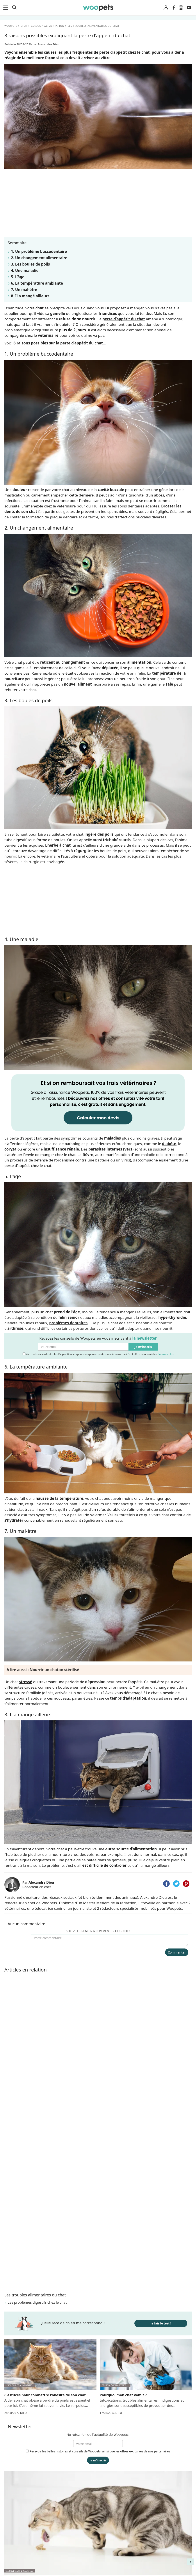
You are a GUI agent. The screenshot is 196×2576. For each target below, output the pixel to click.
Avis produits (63, 2532)
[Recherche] (14, 7)
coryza (10, 1149)
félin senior (68, 1317)
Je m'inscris (143, 1347)
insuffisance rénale (61, 1149)
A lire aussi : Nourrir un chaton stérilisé (43, 1669)
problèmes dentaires (68, 1322)
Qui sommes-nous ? (69, 2486)
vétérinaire (48, 335)
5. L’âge (17, 276)
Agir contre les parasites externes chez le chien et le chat (168, 2507)
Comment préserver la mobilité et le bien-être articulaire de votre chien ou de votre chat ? (169, 2541)
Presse (58, 2517)
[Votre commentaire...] (109, 1940)
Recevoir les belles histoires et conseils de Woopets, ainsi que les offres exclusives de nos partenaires (98, 2311)
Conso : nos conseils (22, 2517)
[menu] (6, 7)
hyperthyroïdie (172, 1317)
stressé (25, 1681)
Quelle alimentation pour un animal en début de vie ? (169, 2523)
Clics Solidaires (17, 2509)
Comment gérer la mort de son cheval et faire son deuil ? (168, 2491)
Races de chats (17, 2494)
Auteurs (59, 2494)
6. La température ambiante (37, 283)
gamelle (57, 313)
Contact (59, 2525)
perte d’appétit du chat (123, 318)
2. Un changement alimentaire (39, 257)
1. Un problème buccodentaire (39, 251)
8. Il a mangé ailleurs (30, 295)
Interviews (14, 2525)
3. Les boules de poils (30, 264)
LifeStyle (12, 2502)
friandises (107, 313)
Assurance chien (18, 2532)
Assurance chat (17, 2540)
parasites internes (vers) (111, 1149)
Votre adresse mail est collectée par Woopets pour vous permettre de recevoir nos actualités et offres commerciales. (98, 1353)
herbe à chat (59, 845)
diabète (169, 1143)
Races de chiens (18, 2486)
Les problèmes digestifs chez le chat (37, 2161)
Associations (63, 2509)
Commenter (177, 1952)
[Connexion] (165, 7)
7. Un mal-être (24, 289)
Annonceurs (63, 2502)
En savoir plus (165, 1354)
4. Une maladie (24, 270)
